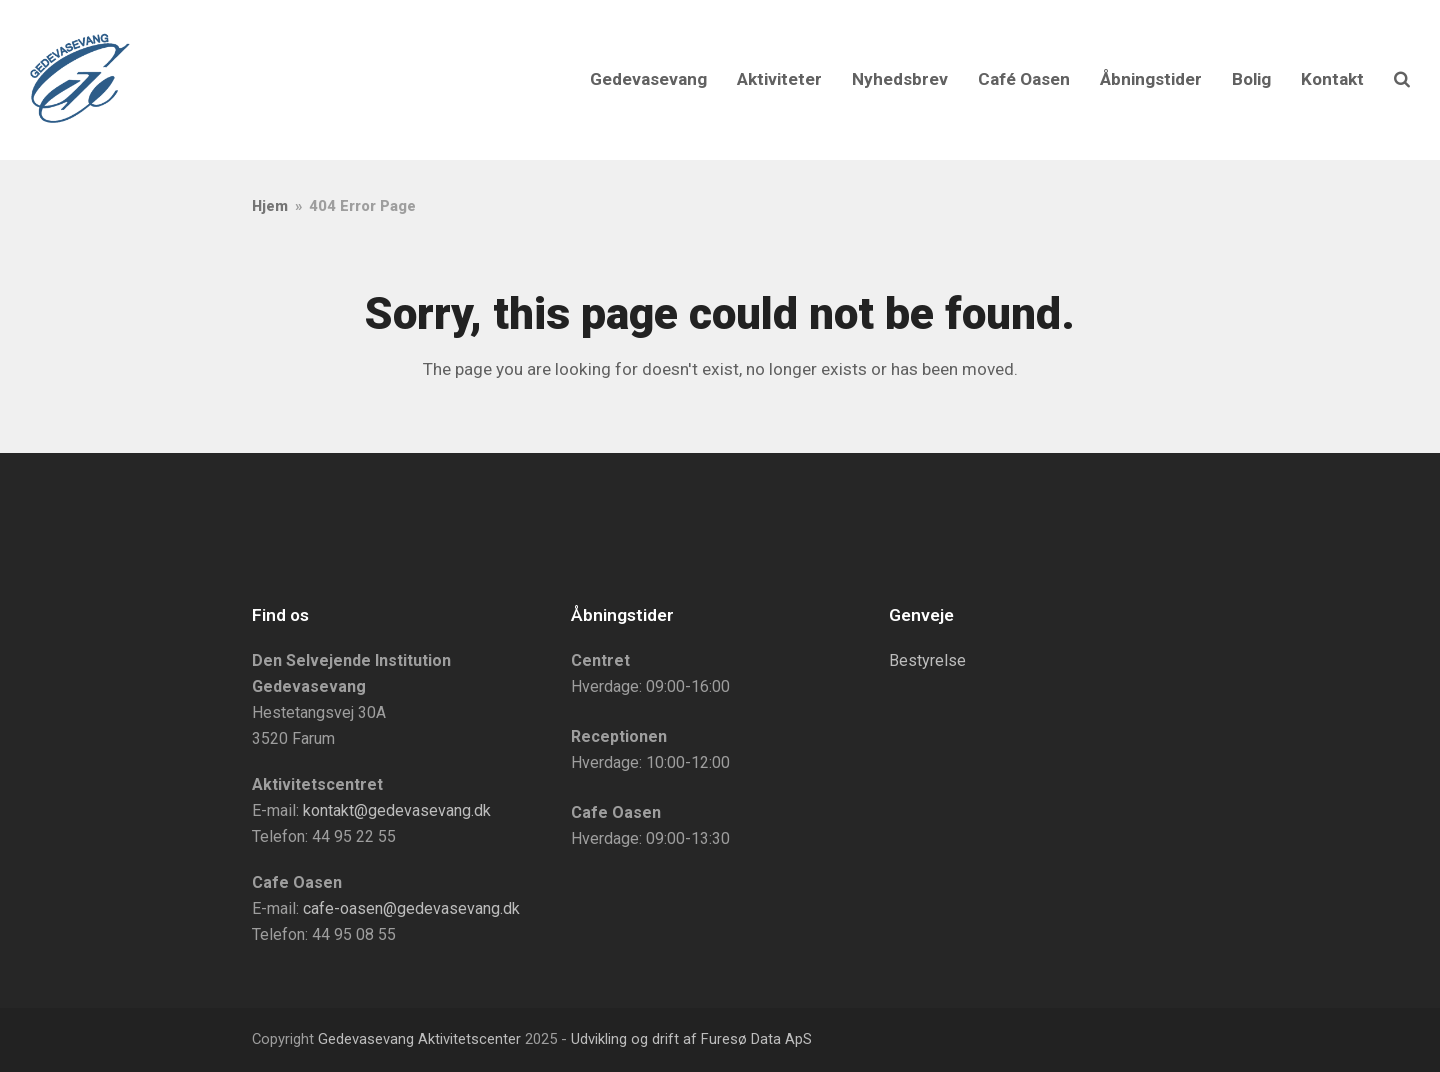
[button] (1402, 80)
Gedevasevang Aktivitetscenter (419, 1039)
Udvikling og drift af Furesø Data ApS (691, 1039)
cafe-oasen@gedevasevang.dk (411, 908)
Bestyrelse (927, 660)
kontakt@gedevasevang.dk (397, 810)
